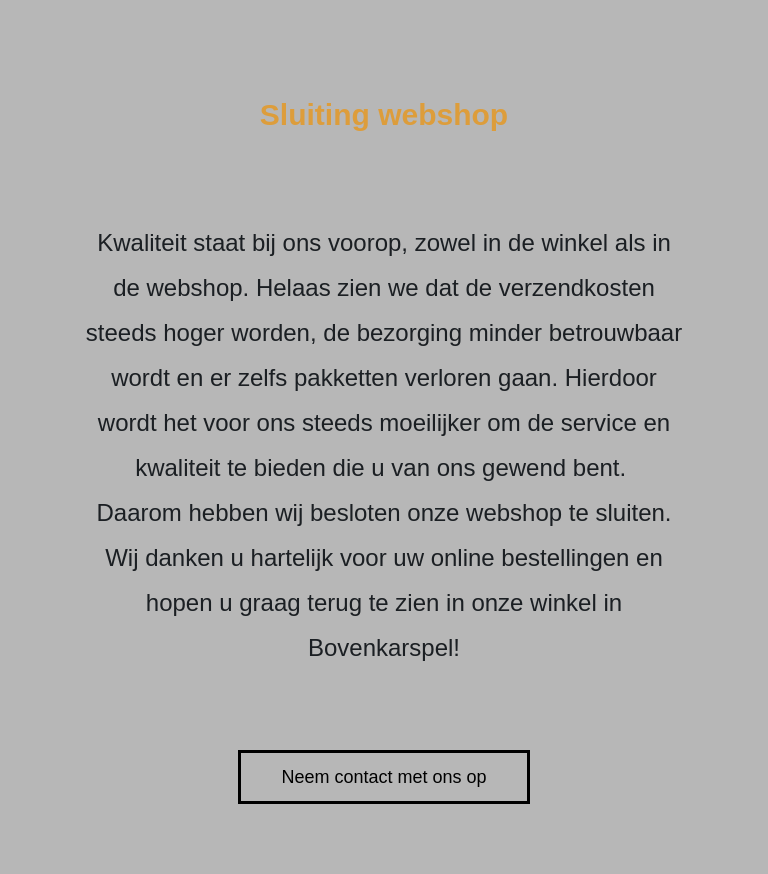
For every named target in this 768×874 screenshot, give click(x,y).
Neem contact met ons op (383, 777)
